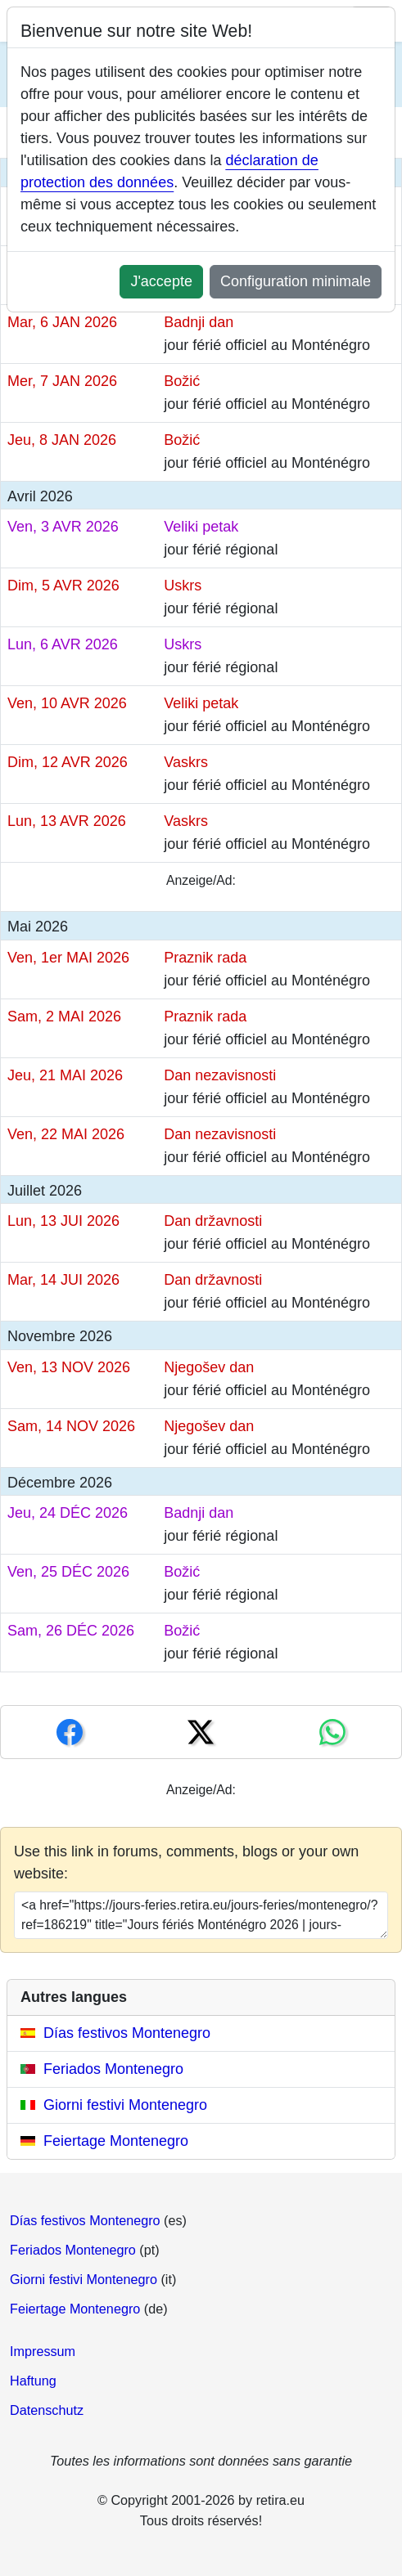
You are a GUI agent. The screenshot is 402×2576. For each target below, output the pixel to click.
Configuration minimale (295, 281)
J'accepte (161, 281)
